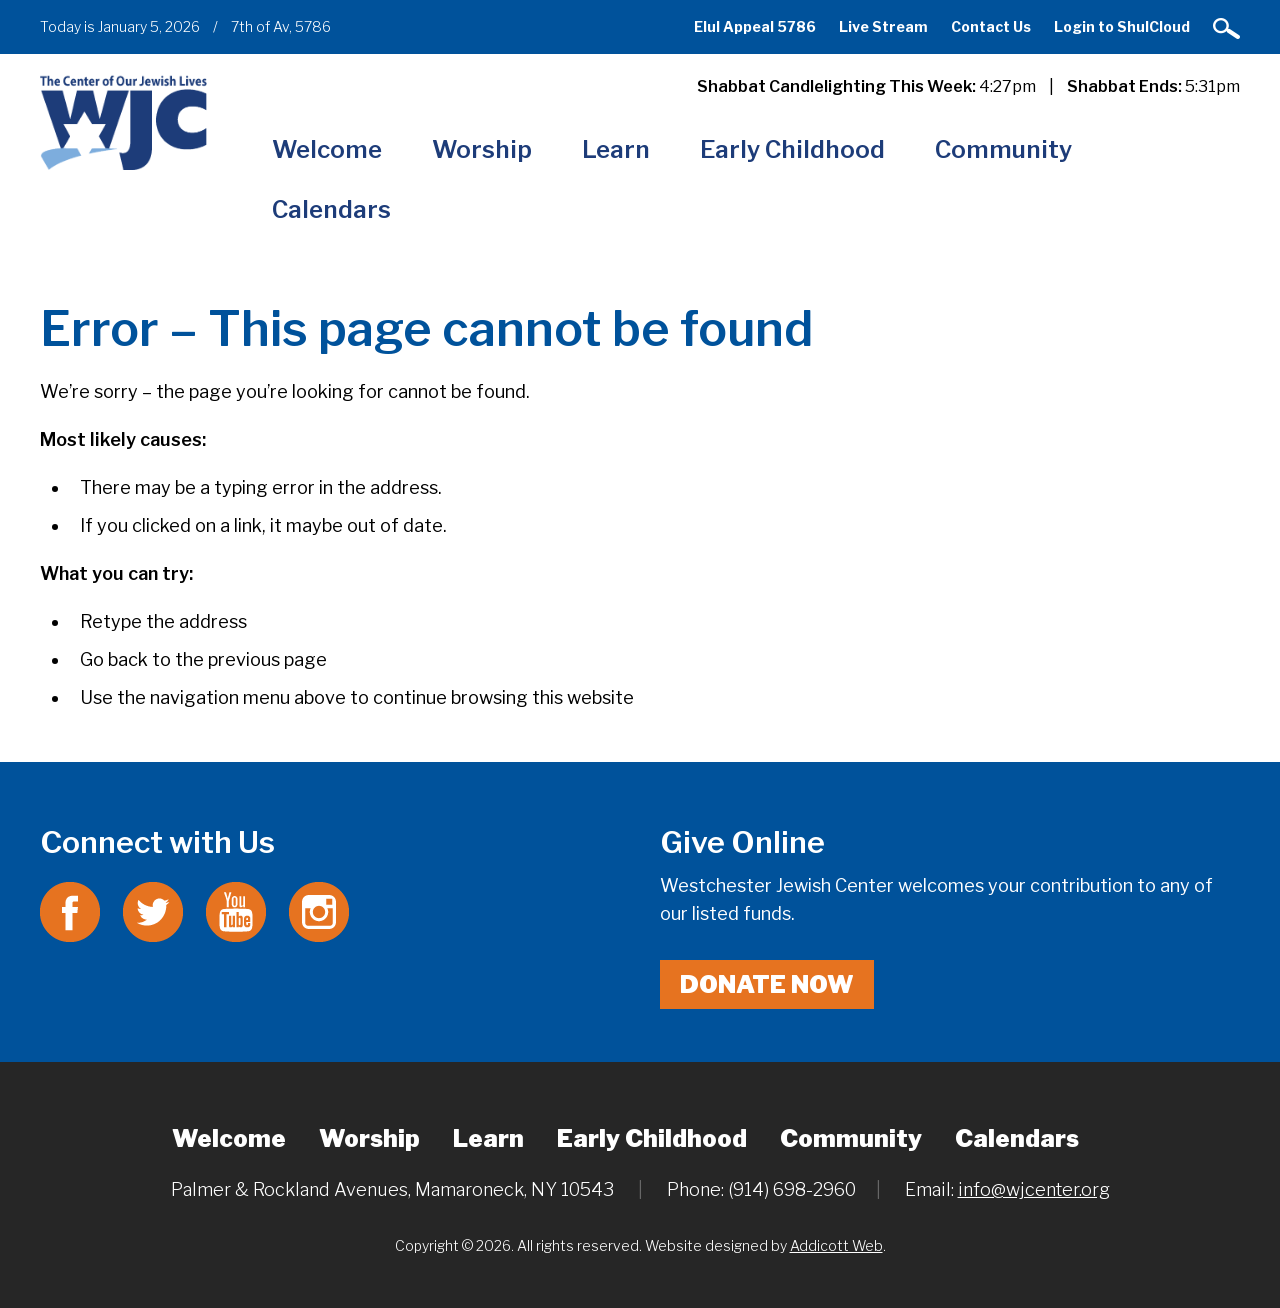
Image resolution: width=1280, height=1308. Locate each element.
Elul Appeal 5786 (755, 26)
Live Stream (883, 26)
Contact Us (991, 26)
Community (1003, 149)
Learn (616, 149)
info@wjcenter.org (1034, 1189)
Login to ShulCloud (1122, 26)
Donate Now (767, 984)
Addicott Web (836, 1245)
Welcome (327, 149)
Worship (482, 149)
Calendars (331, 209)
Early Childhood (792, 149)
